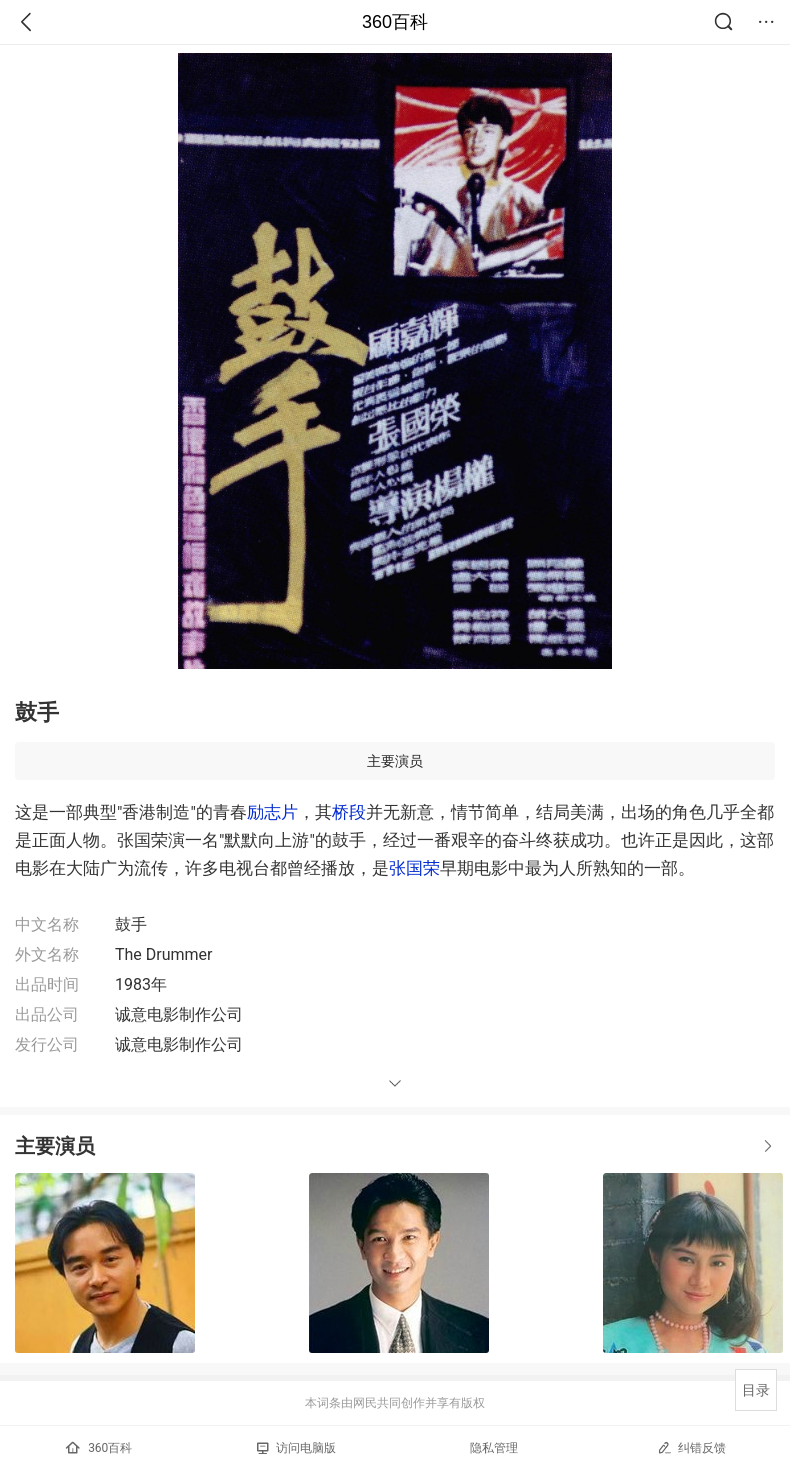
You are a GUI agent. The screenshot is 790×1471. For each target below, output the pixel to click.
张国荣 (414, 868)
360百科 (395, 22)
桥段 (349, 812)
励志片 (272, 812)
